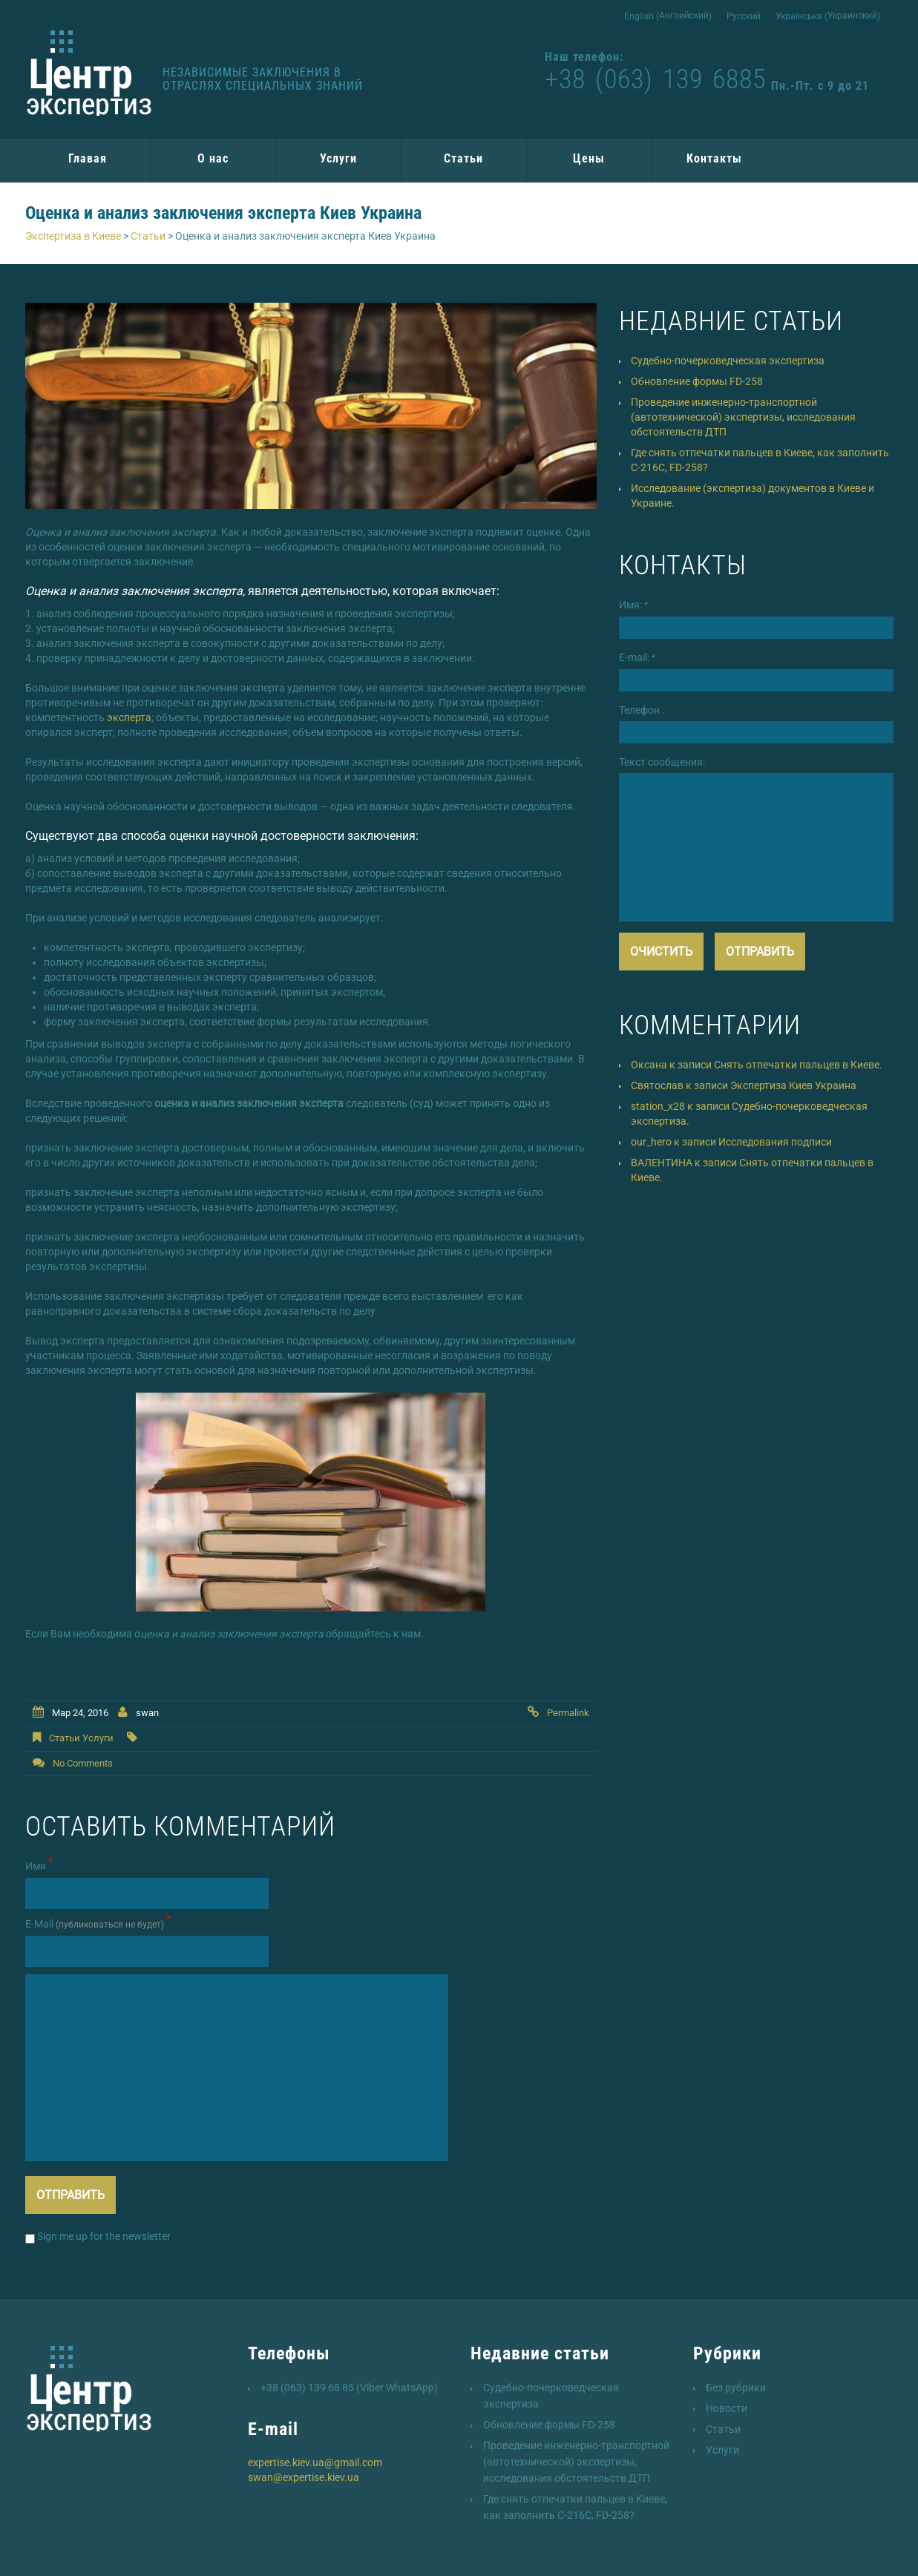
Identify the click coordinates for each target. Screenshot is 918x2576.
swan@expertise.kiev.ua (303, 2477)
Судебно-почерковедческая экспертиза (727, 361)
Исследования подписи (775, 1142)
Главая (87, 158)
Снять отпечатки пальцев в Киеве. (798, 1065)
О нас (213, 158)
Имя (39, 1865)
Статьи (463, 158)
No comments (83, 1763)
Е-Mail (98, 1923)
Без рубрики (736, 2387)
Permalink (568, 1712)
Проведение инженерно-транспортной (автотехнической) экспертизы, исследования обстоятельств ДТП (743, 417)
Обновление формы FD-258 (697, 381)
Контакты (714, 158)
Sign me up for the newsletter (98, 2237)
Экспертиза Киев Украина (793, 1085)
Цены (589, 158)
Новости (726, 2408)
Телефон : (641, 710)
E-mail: (637, 657)
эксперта (129, 717)
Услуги (338, 158)
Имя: (633, 605)
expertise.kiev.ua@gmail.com (315, 2462)
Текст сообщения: (662, 762)
